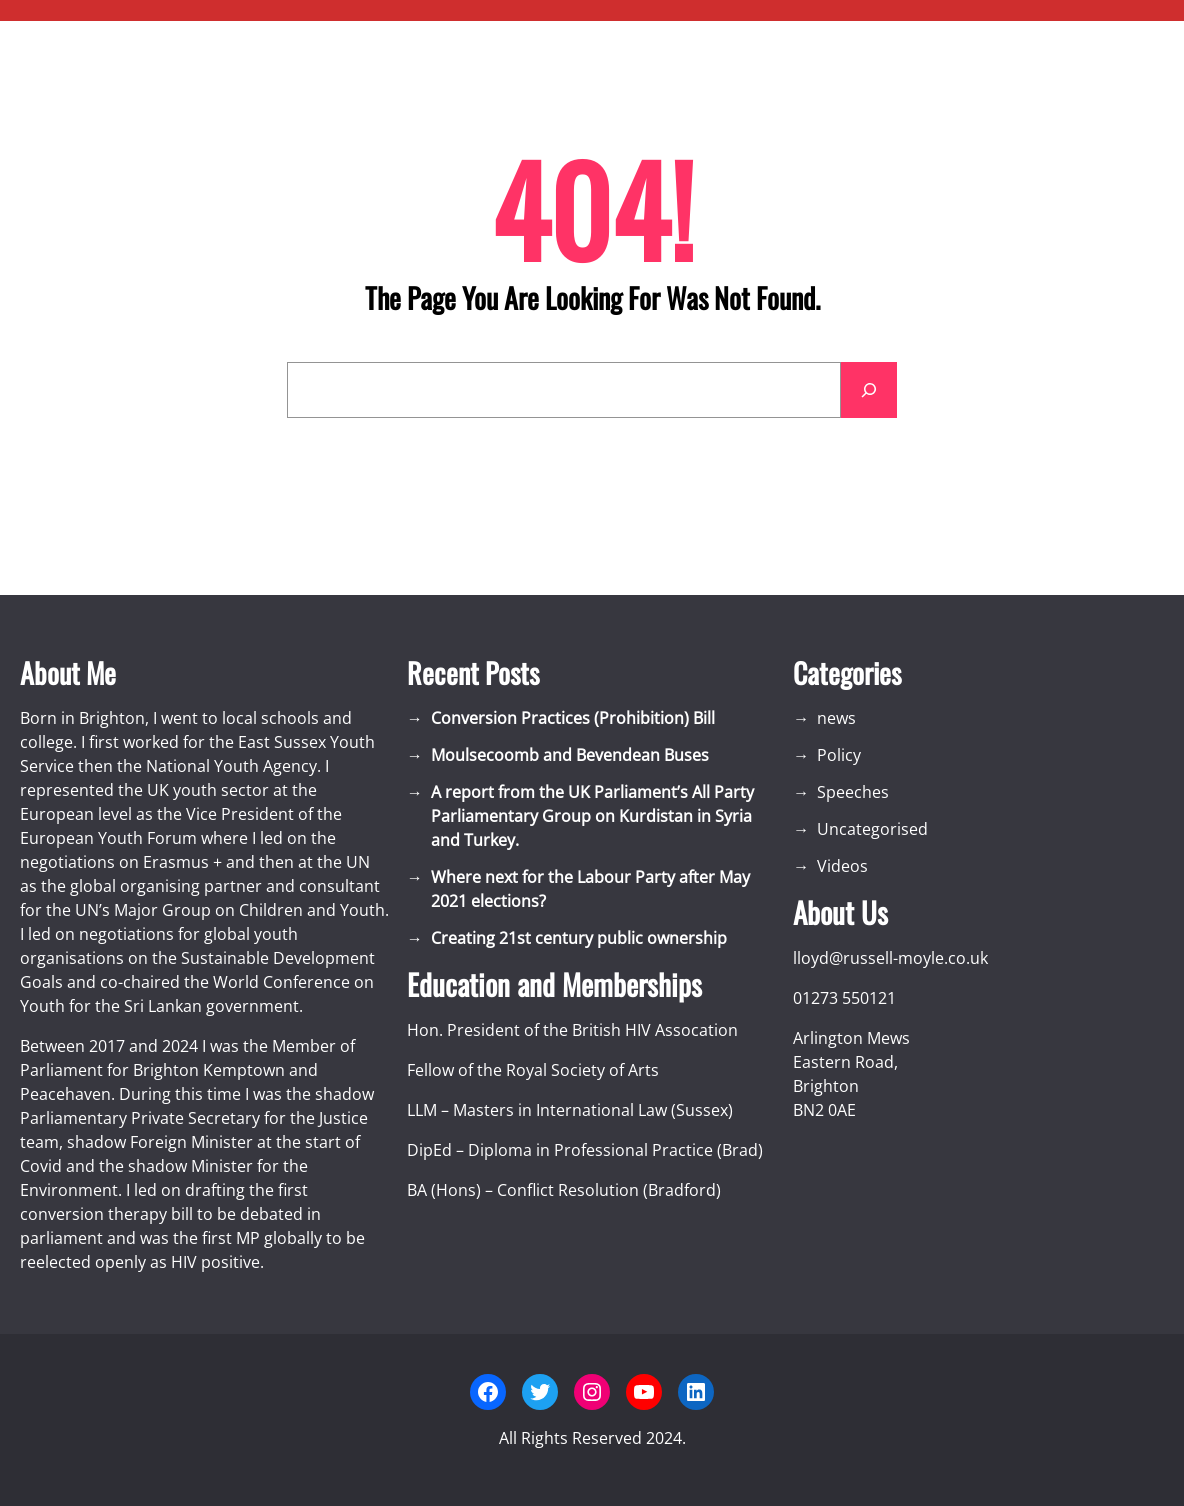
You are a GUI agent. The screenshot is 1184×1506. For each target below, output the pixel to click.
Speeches (853, 792)
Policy (839, 755)
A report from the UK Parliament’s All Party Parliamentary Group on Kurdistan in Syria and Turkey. (592, 816)
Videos (842, 866)
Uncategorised (872, 829)
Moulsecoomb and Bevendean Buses (570, 755)
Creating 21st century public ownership (579, 938)
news (836, 718)
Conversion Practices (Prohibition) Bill (573, 718)
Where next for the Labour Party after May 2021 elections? (590, 889)
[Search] (869, 390)
